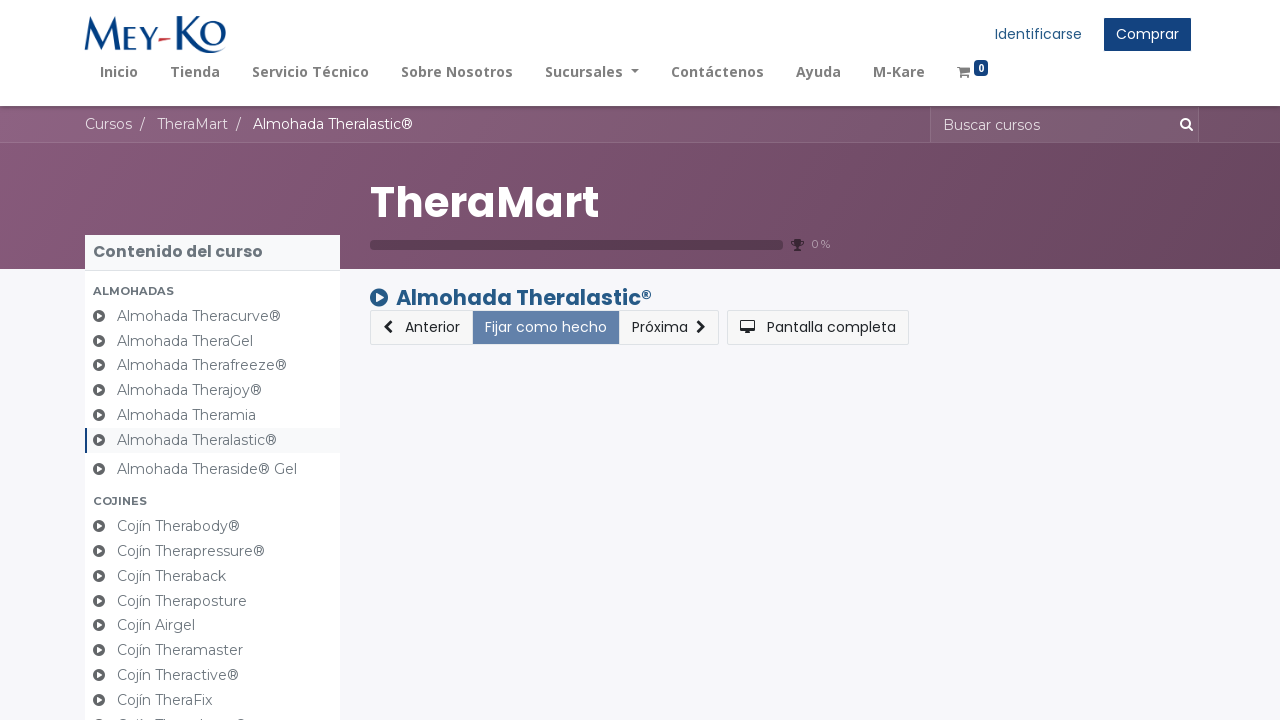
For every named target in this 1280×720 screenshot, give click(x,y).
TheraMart (484, 202)
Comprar (1146, 34)
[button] (212, 291)
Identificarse (1037, 34)
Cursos (108, 124)
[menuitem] (120, 71)
